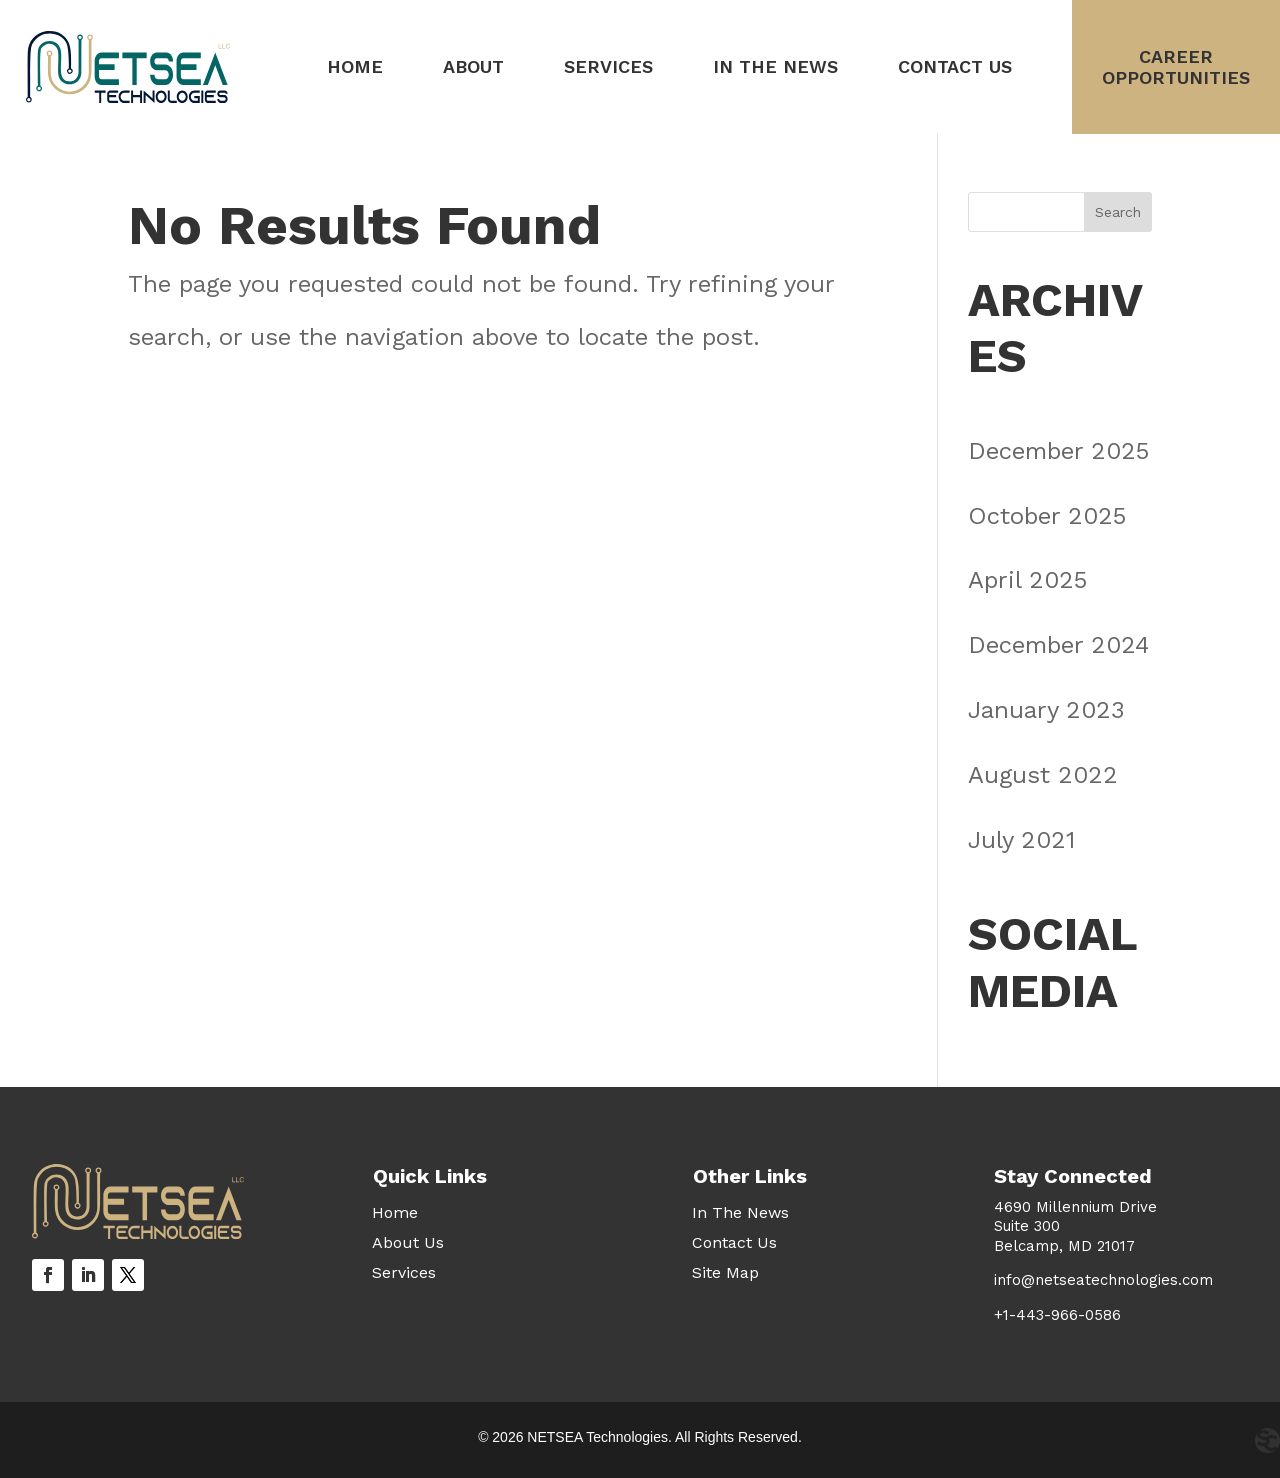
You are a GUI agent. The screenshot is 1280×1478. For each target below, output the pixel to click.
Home (355, 66)
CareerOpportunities (1176, 67)
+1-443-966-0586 (1057, 1315)
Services (608, 66)
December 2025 (1058, 451)
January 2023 (1046, 710)
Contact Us (955, 66)
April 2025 (1027, 580)
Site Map (725, 1274)
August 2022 (1043, 775)
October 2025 (1047, 516)
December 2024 (1058, 645)
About (473, 66)
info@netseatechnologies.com (1103, 1280)
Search (1118, 212)
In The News (775, 66)
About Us (408, 1244)
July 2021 (1021, 840)
